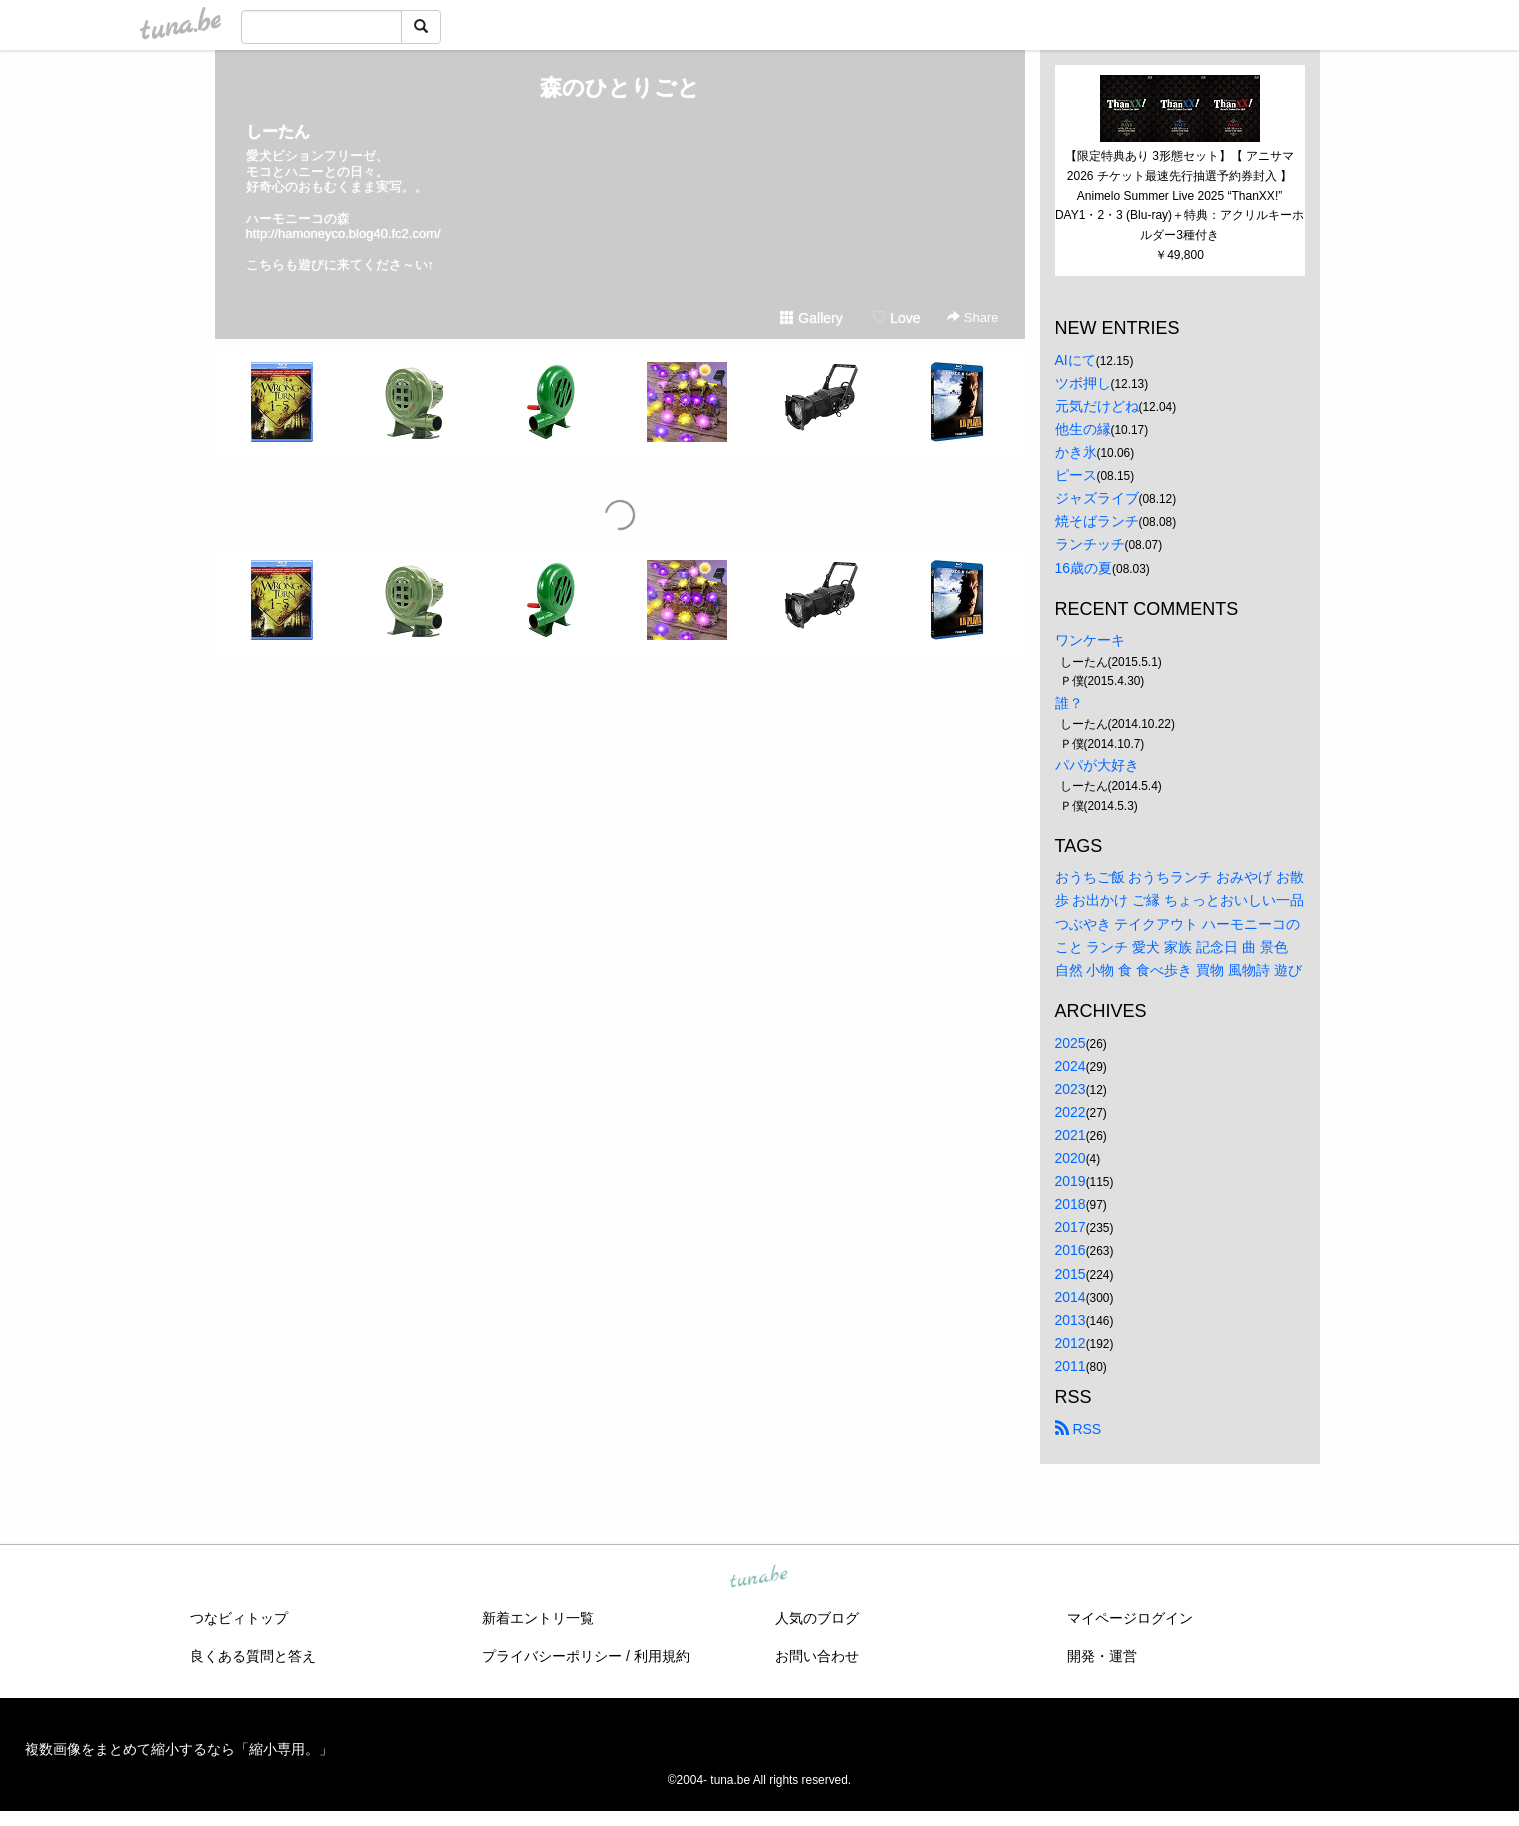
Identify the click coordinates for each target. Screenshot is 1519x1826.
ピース (1076, 475)
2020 (1070, 1158)
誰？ (1069, 703)
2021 (1070, 1135)
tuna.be (759, 1578)
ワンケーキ (1090, 640)
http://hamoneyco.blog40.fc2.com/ (343, 233)
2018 (1070, 1204)
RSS (1078, 1429)
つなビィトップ (239, 1618)
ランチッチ (1090, 544)
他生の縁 (1083, 429)
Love (896, 318)
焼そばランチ (1097, 521)
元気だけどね (1097, 406)
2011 (1070, 1366)
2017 (1070, 1227)
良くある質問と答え (253, 1656)
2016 (1070, 1250)
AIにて (1075, 360)
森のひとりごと (620, 87)
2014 (1070, 1297)
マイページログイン (1130, 1618)
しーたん (278, 131)
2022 (1070, 1112)
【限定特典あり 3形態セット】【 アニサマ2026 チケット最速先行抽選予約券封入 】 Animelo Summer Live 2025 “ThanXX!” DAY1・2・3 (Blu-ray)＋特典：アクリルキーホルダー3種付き (1179, 195)
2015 (1070, 1274)
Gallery (811, 318)
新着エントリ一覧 (538, 1618)
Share (972, 317)
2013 (1070, 1320)
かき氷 (1076, 452)
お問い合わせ (817, 1656)
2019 (1070, 1181)
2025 (1070, 1043)
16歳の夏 (1084, 568)
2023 (1070, 1089)
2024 (1070, 1066)
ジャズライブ (1097, 498)
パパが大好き (1097, 765)
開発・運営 (1102, 1656)
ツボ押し (1083, 383)
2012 (1070, 1343)
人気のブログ (817, 1618)
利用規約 (662, 1656)
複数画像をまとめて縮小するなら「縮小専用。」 (179, 1749)
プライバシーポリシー (552, 1656)
